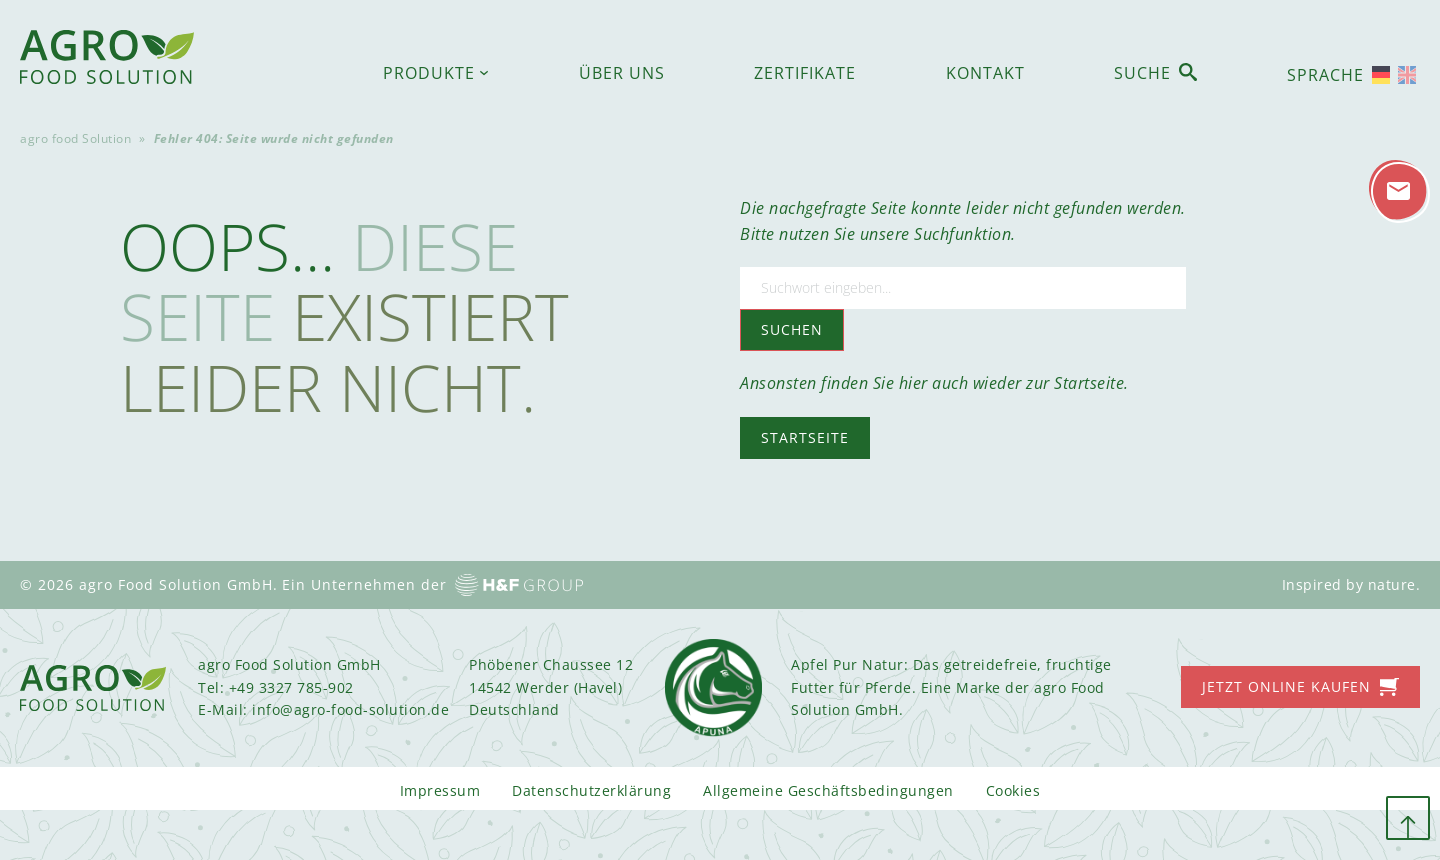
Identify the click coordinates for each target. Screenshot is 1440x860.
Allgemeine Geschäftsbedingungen (828, 790)
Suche (1142, 73)
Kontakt (985, 73)
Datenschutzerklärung (591, 790)
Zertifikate (805, 73)
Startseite (805, 437)
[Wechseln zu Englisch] (1407, 75)
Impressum (440, 790)
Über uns (622, 73)
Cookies (1013, 790)
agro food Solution (75, 138)
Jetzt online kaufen (1286, 686)
